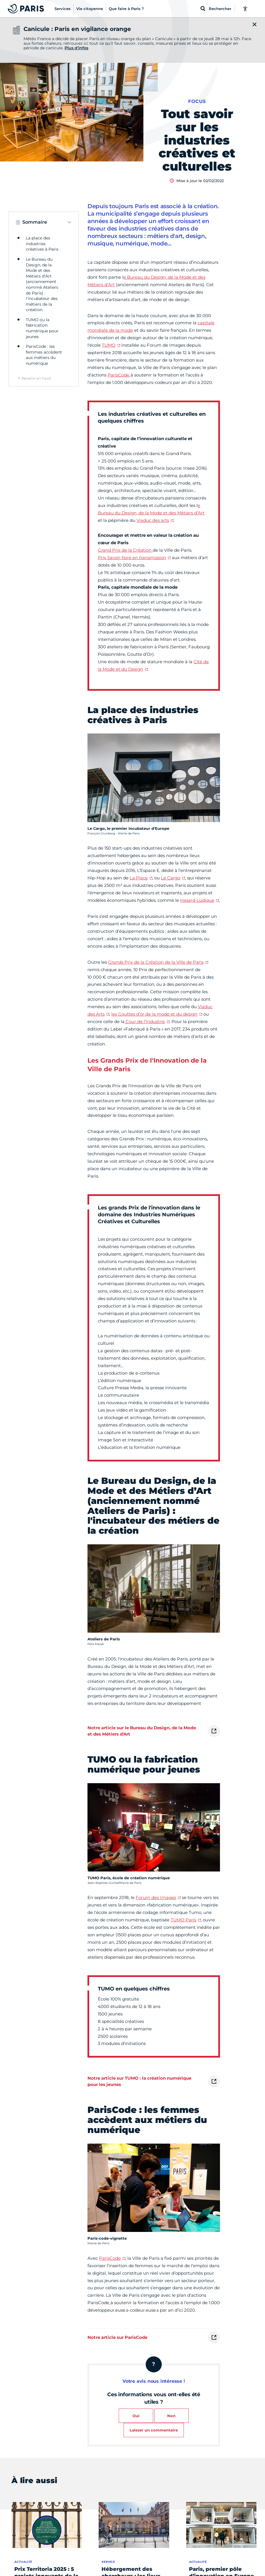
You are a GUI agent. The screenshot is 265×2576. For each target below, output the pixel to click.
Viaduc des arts (153, 520)
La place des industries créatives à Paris (42, 243)
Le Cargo (170, 878)
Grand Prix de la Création (125, 550)
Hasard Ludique (197, 900)
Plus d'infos (76, 47)
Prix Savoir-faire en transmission (132, 557)
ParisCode (119, 375)
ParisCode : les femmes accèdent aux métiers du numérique (44, 355)
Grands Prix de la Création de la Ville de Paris (156, 962)
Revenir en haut (36, 378)
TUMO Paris (183, 1920)
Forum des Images (156, 1897)
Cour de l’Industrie (144, 1021)
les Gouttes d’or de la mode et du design (154, 1014)
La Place (139, 878)
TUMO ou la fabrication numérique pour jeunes (42, 328)
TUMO (109, 345)
